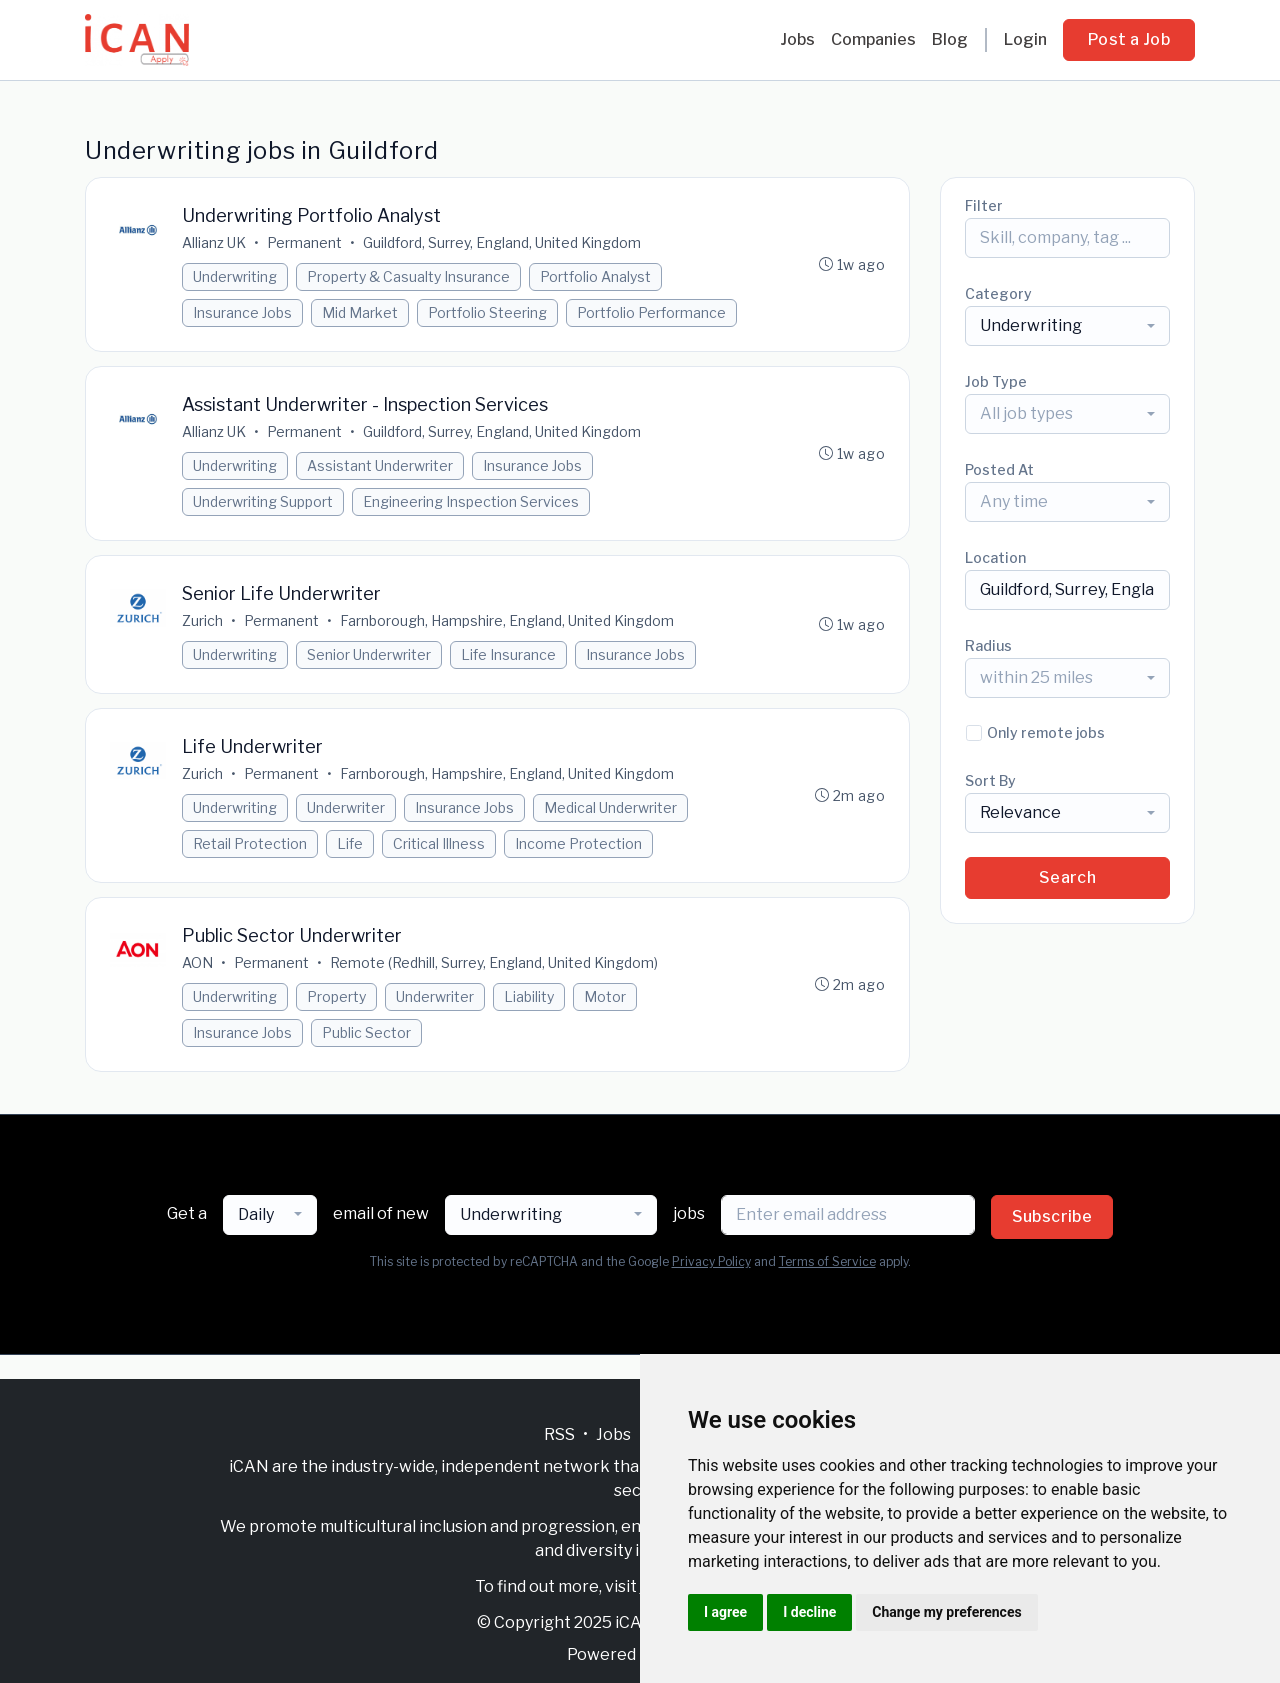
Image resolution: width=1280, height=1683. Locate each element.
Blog (950, 39)
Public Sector (366, 1032)
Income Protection (578, 843)
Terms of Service (827, 1261)
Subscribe (1052, 1216)
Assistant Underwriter (380, 465)
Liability (529, 996)
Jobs (797, 39)
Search (1067, 877)
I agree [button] (725, 1612)
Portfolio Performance (651, 312)
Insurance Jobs (242, 312)
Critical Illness (439, 843)
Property (336, 996)
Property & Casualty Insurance (408, 276)
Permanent (304, 242)
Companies (873, 39)
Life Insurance (508, 654)
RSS (559, 1434)
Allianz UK (214, 242)
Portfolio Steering (487, 312)
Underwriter (346, 807)
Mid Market (360, 312)
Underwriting (235, 276)
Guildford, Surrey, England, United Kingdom (502, 242)
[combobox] (1067, 326)
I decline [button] (809, 1612)
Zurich (202, 620)
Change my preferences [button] (946, 1612)
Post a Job (1129, 39)
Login (1025, 39)
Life (350, 843)
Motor (605, 996)
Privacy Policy (711, 1261)
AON (197, 962)
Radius (988, 645)
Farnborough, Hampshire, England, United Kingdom (507, 620)
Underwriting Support (263, 501)
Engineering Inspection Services (471, 501)
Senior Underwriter (369, 654)
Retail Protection (250, 843)
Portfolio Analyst (595, 276)
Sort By (990, 780)
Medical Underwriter (610, 807)
